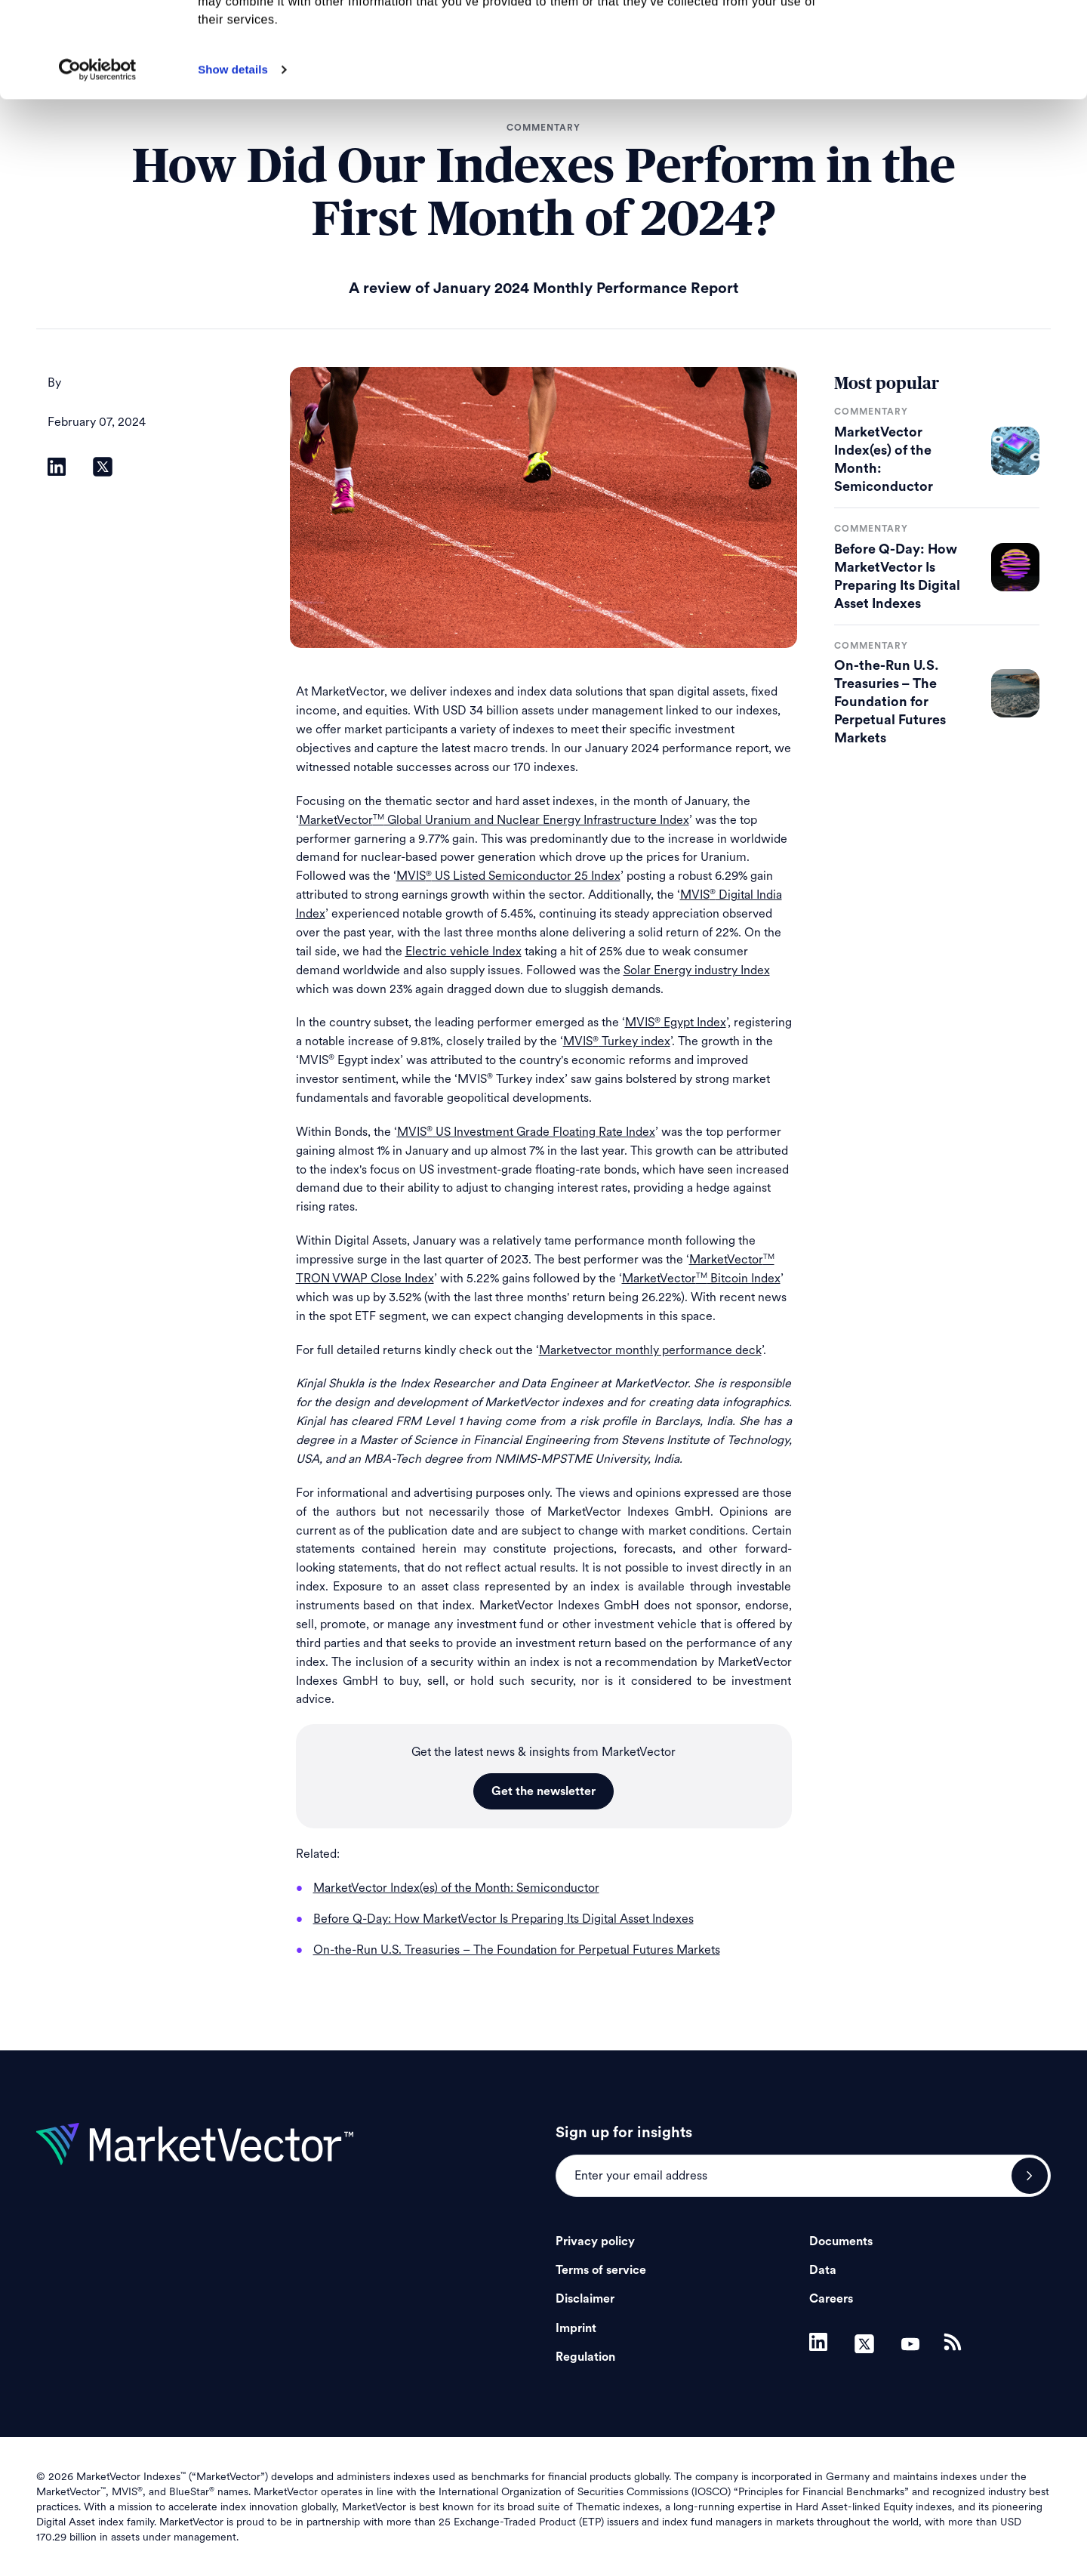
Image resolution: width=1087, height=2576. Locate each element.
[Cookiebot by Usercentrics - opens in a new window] (98, 159)
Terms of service (601, 2270)
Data (822, 2270)
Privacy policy (595, 2241)
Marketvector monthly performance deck (650, 1350)
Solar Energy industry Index (697, 970)
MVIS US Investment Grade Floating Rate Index (526, 1131)
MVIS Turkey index (616, 1041)
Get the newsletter (543, 1791)
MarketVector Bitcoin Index (701, 1278)
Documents (841, 2241)
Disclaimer (585, 2299)
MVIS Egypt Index (675, 1022)
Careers (831, 2299)
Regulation (585, 2357)
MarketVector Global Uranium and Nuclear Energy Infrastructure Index (494, 820)
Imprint (576, 2328)
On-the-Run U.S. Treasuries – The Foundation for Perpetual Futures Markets (890, 702)
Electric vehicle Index (463, 951)
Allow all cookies (961, 37)
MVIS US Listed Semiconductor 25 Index (508, 875)
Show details (233, 159)
